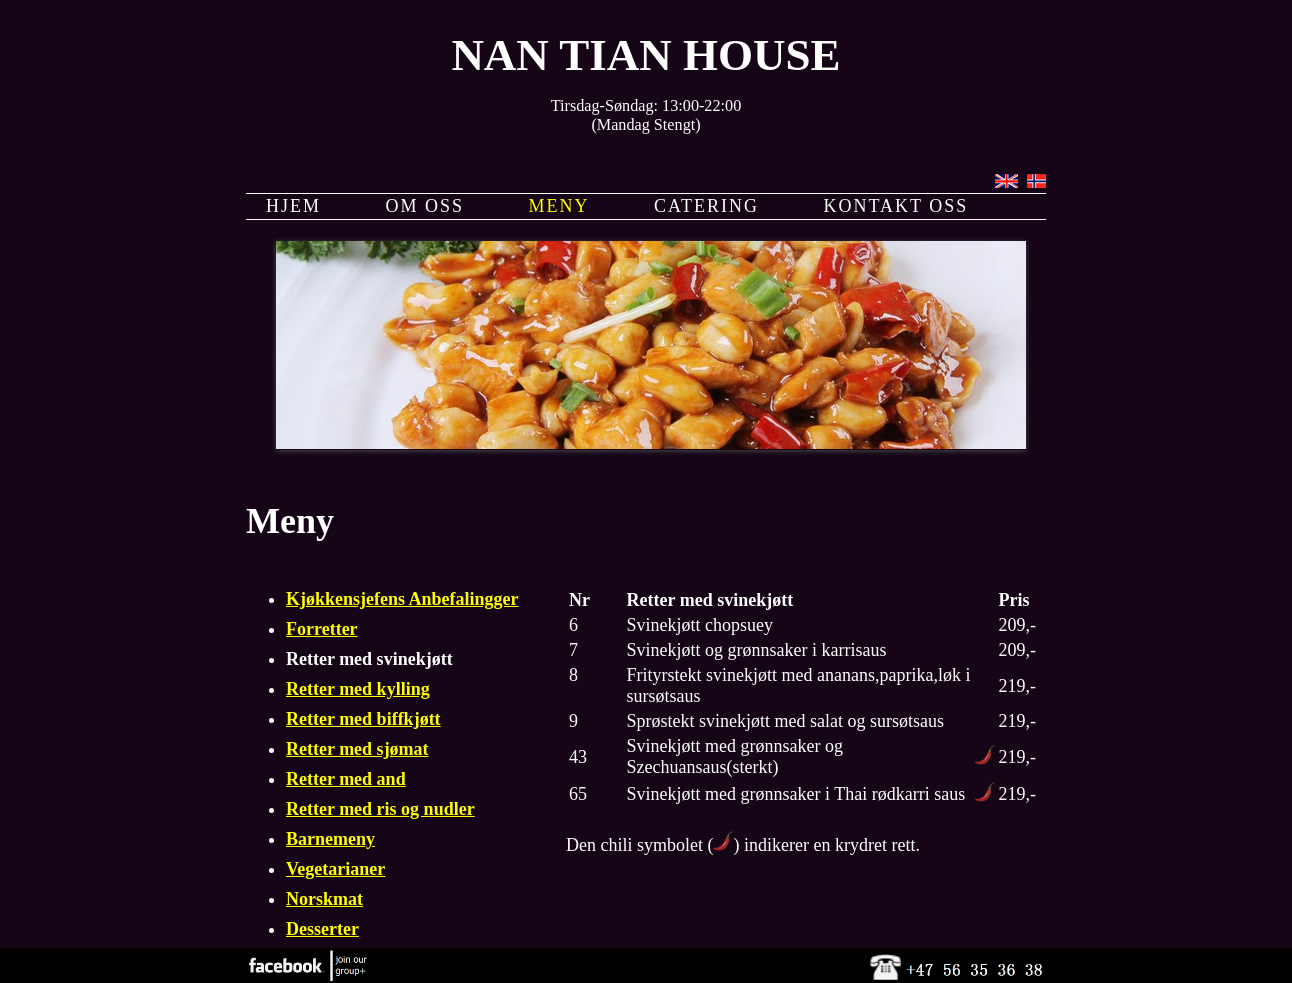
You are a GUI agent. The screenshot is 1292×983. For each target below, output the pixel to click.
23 (617, 442)
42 (617, 464)
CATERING (706, 206)
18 (967, 420)
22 (592, 442)
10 (767, 464)
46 (717, 464)
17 (942, 420)
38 (992, 442)
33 (867, 442)
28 (742, 442)
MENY (559, 206)
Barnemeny (330, 839)
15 (892, 420)
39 (542, 464)
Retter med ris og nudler (380, 809)
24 (642, 442)
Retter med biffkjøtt (363, 719)
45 (692, 464)
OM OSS (425, 206)
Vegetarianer (335, 869)
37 (967, 442)
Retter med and (346, 779)
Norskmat (324, 899)
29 (767, 442)
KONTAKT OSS (896, 206)
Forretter (322, 629)
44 (667, 464)
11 (792, 464)
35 (917, 442)
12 (817, 420)
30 (792, 442)
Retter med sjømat (357, 749)
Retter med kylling (358, 689)
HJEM (293, 206)
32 (842, 442)
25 (667, 442)
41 (592, 464)
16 (917, 420)
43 (642, 464)
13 (842, 420)
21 (567, 442)
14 (867, 420)
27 (717, 442)
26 (692, 442)
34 (892, 442)
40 (567, 464)
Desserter (322, 929)
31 (817, 442)
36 (942, 442)
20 (542, 442)
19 (992, 420)
